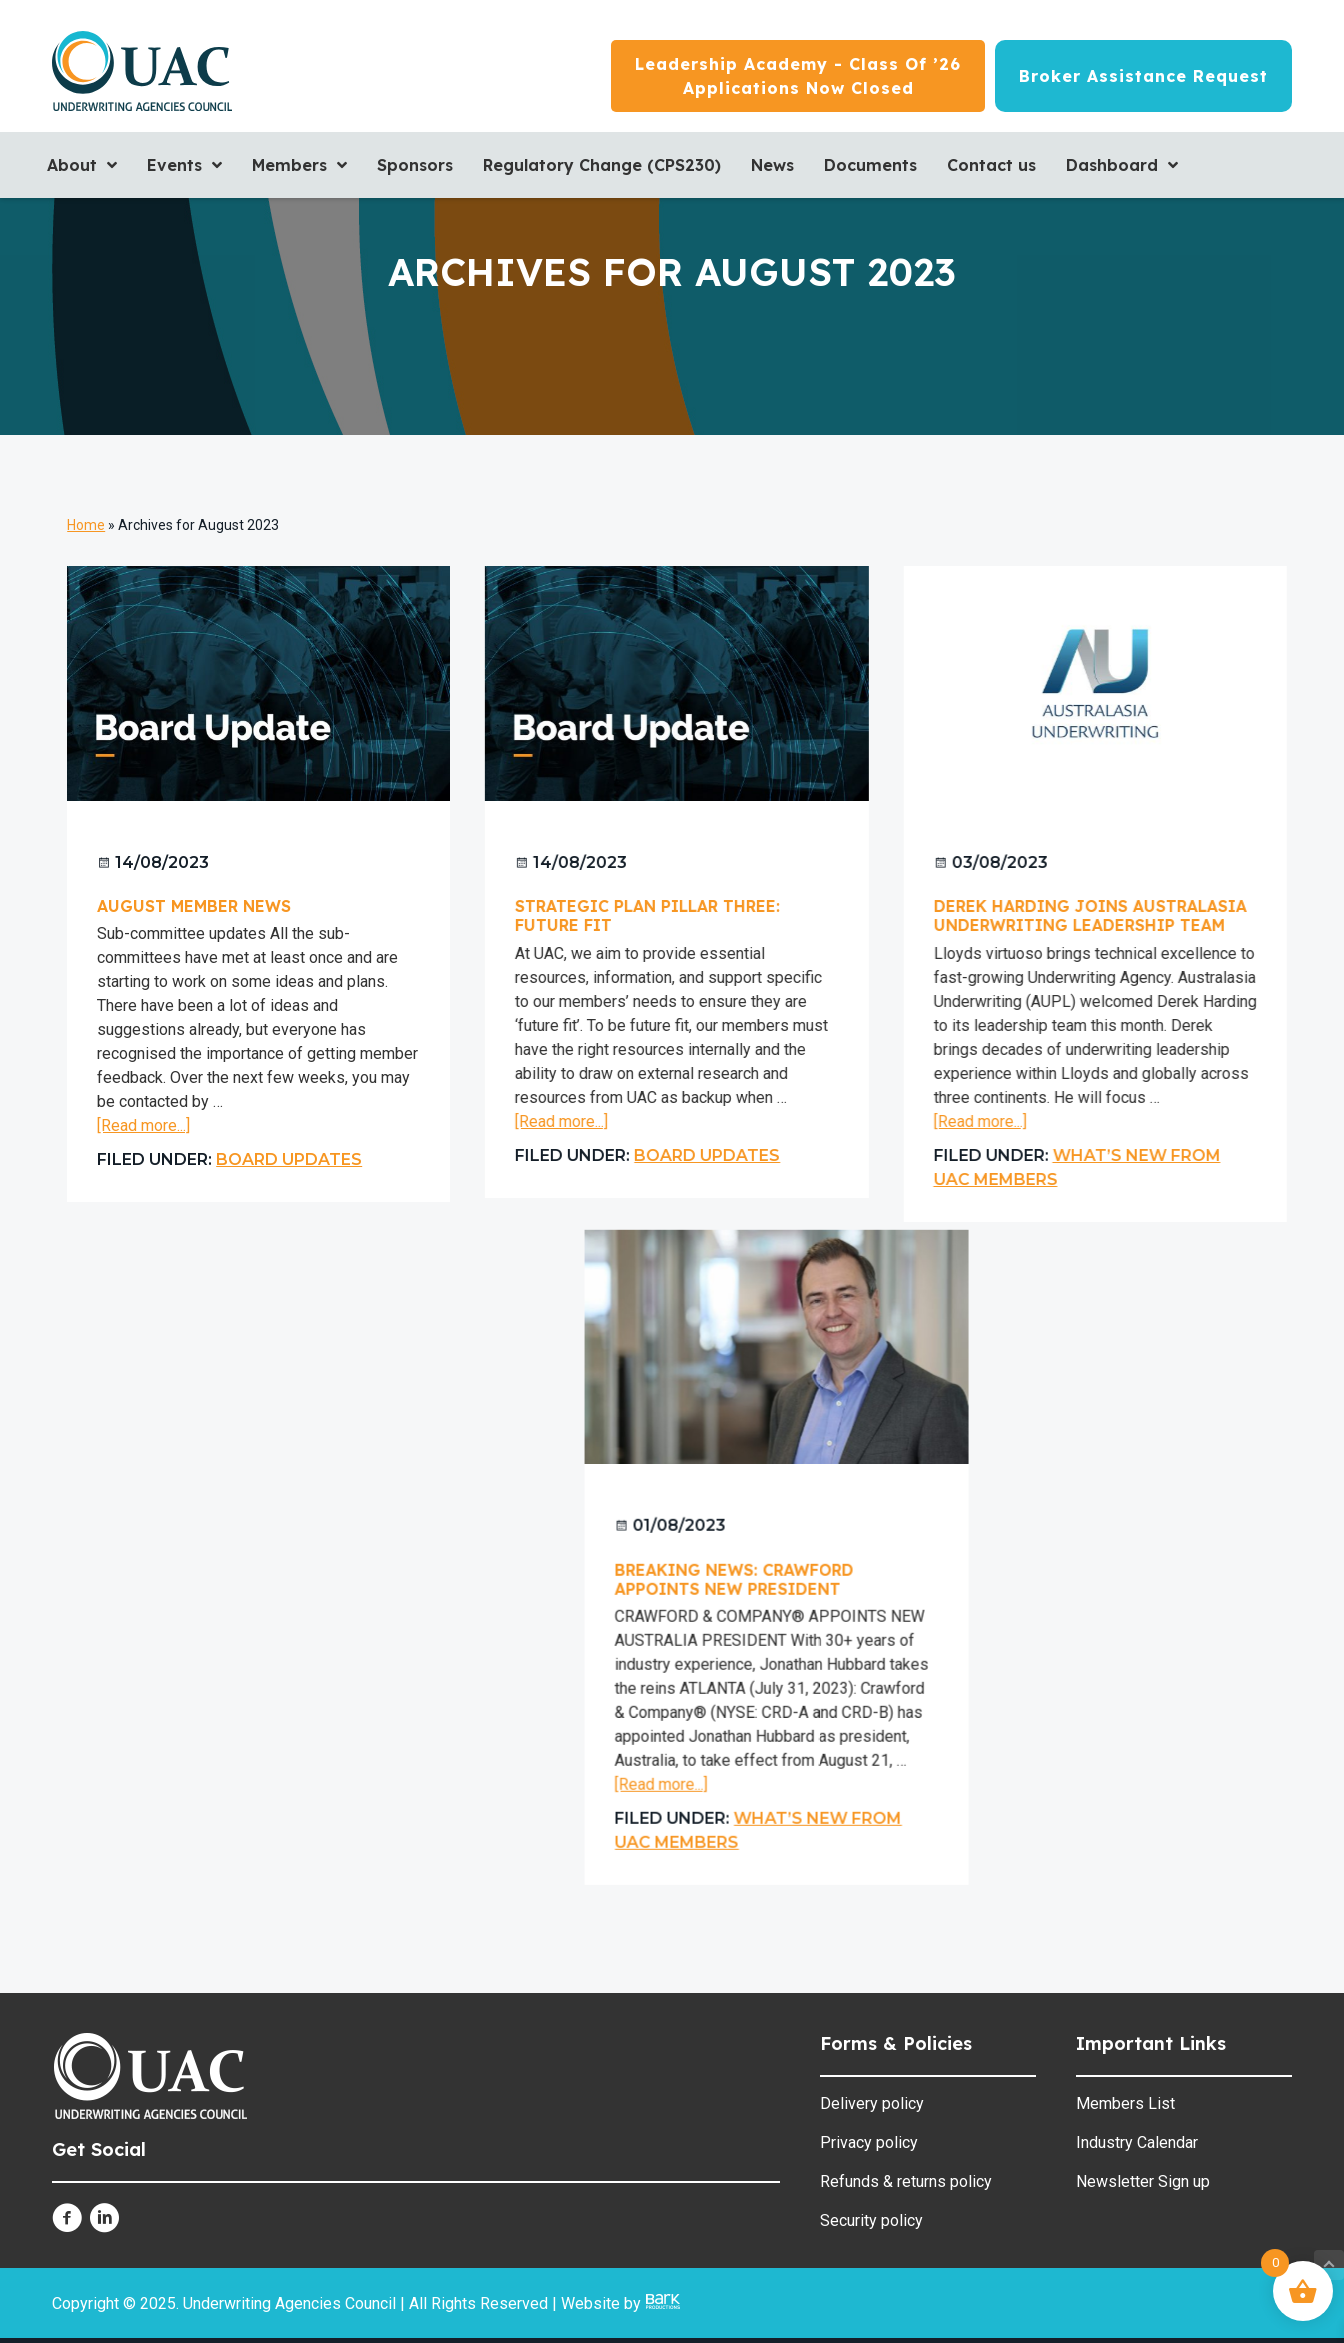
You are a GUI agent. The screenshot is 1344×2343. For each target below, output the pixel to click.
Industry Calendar (1137, 2142)
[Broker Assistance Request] (1143, 76)
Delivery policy (872, 2103)
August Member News (194, 906)
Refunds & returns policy (906, 2181)
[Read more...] (143, 1126)
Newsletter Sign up (1143, 2181)
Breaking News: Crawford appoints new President (625, 1576)
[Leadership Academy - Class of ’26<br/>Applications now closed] (798, 76)
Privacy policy (869, 2142)
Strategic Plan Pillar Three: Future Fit (642, 915)
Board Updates (289, 1159)
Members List (1125, 2103)
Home (86, 525)
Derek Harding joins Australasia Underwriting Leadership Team (1079, 915)
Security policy (871, 2220)
